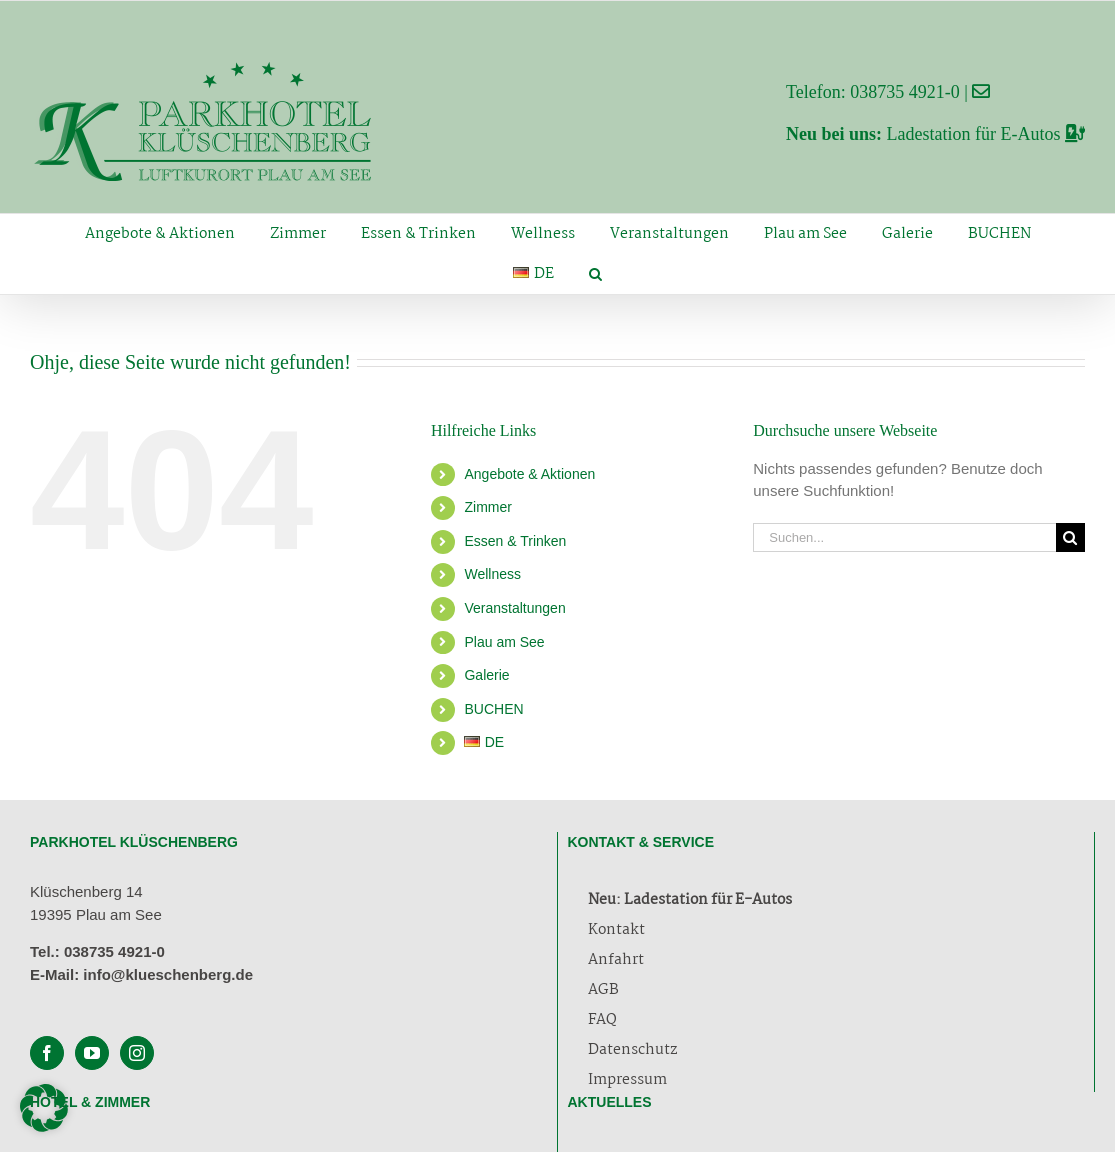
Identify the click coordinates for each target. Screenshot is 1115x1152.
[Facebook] (47, 1053)
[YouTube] (92, 1053)
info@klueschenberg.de (168, 974)
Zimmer (487, 507)
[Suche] (1070, 537)
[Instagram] (137, 1053)
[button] (595, 274)
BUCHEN (493, 709)
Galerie (486, 675)
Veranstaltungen (514, 608)
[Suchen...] (904, 537)
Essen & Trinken (515, 541)
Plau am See (504, 642)
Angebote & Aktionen (529, 474)
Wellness (492, 574)
